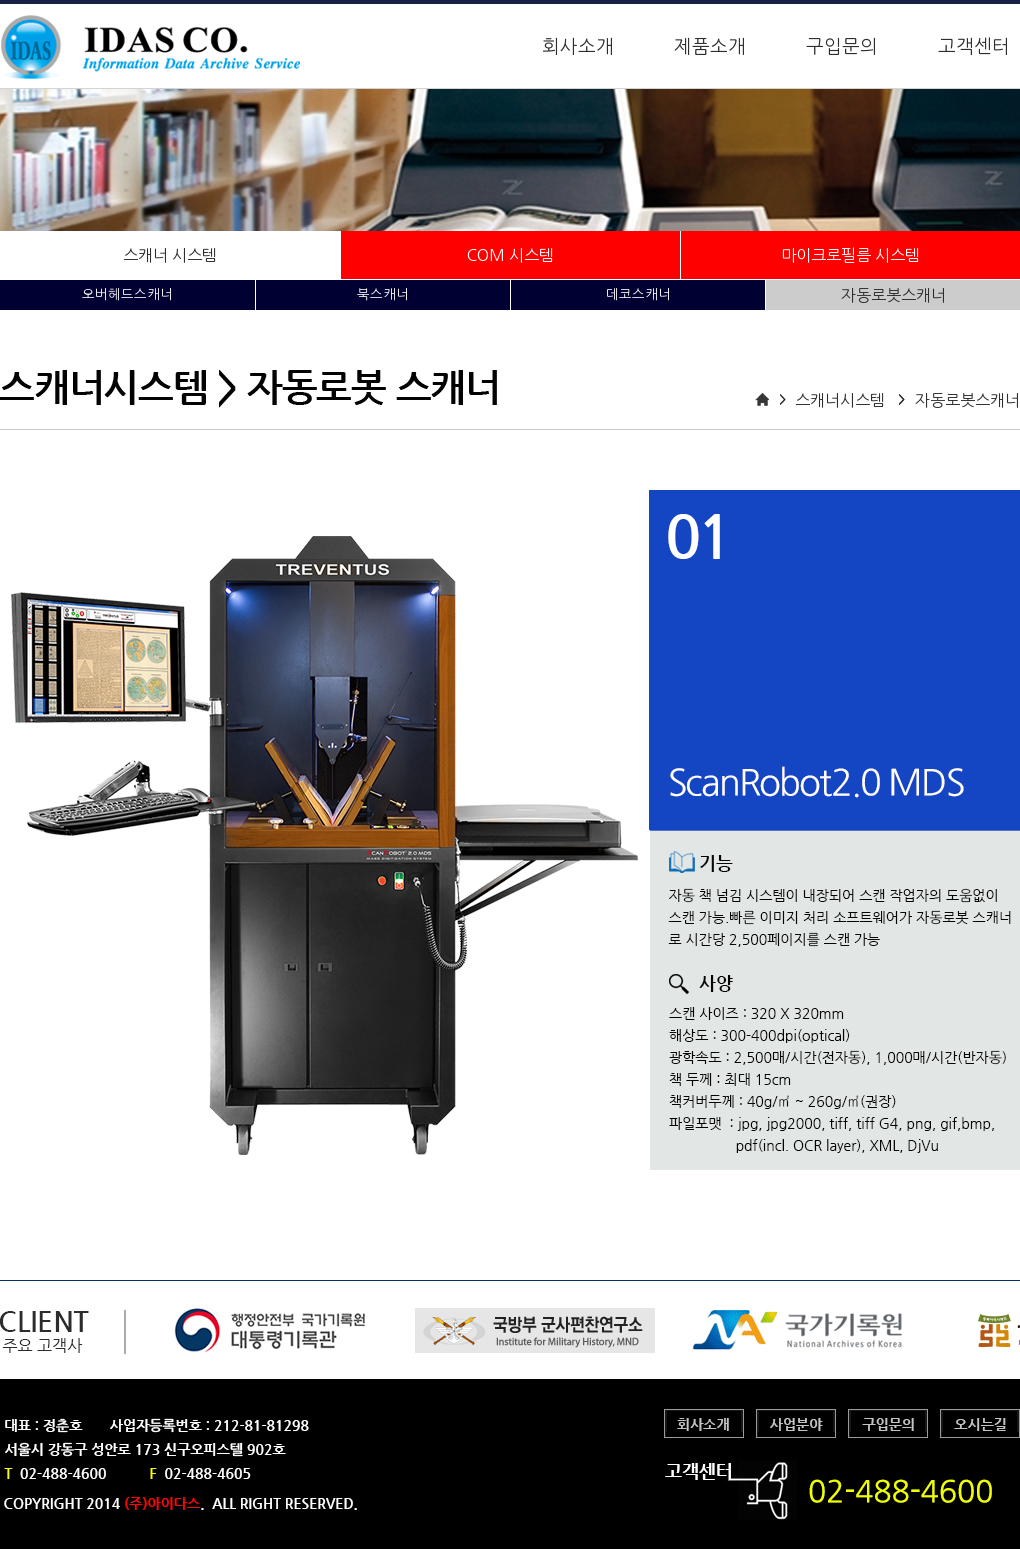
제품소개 (710, 46)
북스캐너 (383, 294)
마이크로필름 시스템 (850, 255)
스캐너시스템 (840, 400)
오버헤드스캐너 (127, 294)
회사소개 (578, 46)
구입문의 (842, 46)
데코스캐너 (638, 294)
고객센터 (974, 46)
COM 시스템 (510, 255)
